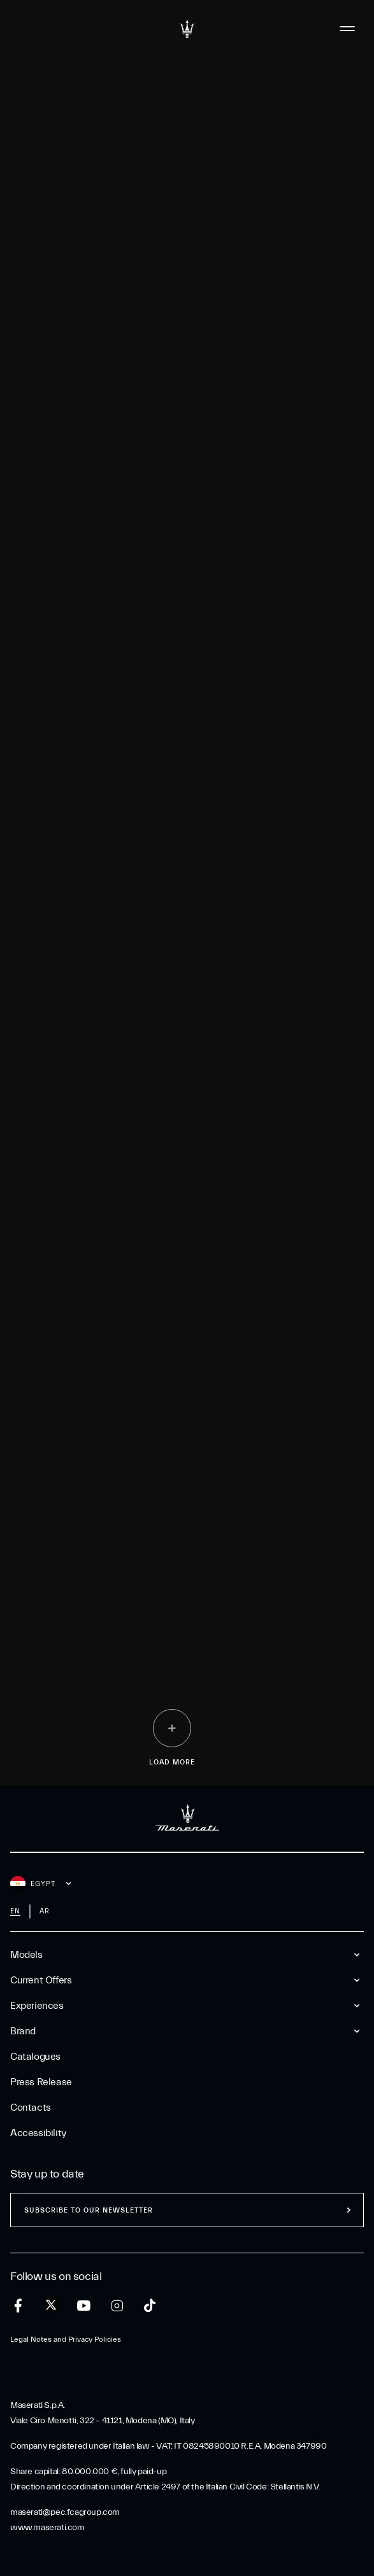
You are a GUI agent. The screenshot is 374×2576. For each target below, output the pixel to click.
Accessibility (38, 2133)
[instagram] (117, 2306)
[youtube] (84, 2306)
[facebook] (18, 2306)
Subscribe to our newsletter (88, 2210)
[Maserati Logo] (187, 28)
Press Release (41, 2082)
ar (45, 1911)
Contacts (30, 2107)
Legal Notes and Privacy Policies (65, 2339)
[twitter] (51, 2305)
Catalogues (35, 2056)
